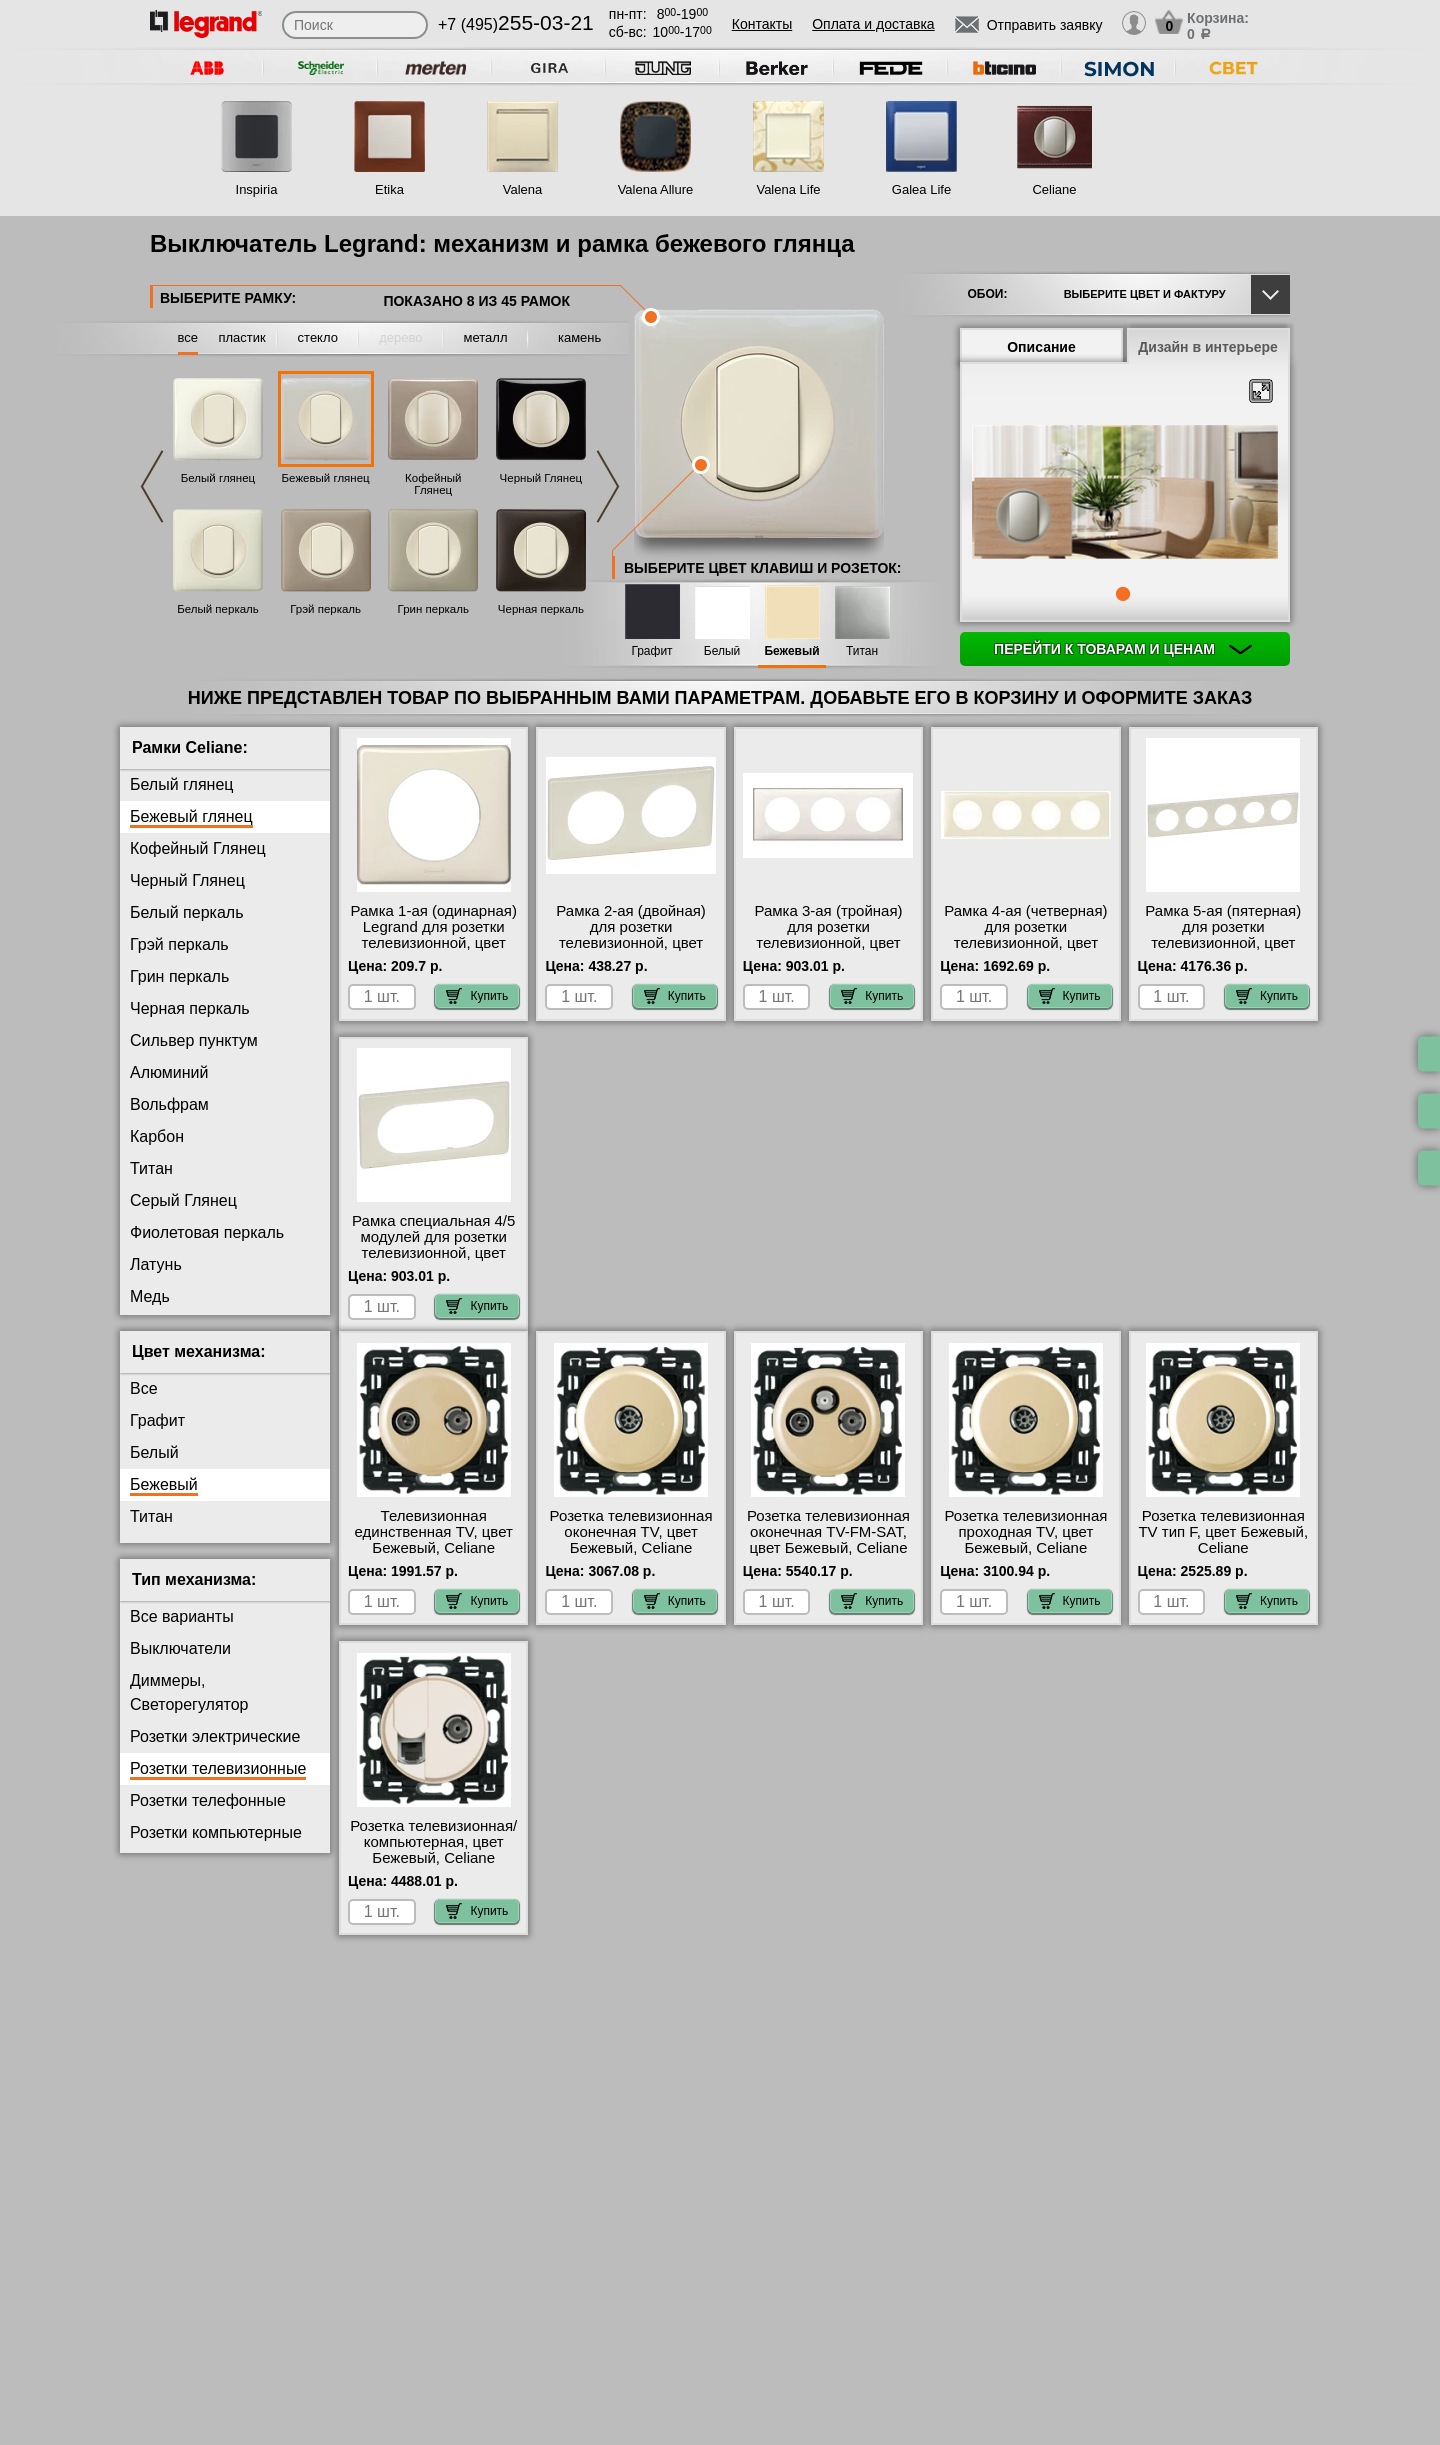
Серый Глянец (183, 1200)
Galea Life (921, 189)
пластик (241, 337)
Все (144, 1404)
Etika (389, 189)
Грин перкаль (433, 609)
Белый (722, 651)
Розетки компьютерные (216, 1848)
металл (486, 337)
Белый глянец (218, 478)
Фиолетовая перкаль (207, 1232)
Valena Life (788, 189)
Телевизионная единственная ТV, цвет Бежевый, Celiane (434, 1547)
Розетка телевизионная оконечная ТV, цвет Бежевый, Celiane (631, 1547)
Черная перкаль (541, 609)
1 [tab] (1123, 594)
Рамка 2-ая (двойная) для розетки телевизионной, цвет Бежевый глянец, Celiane (631, 943)
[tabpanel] (1125, 494)
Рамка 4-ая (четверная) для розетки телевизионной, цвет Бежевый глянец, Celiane (1025, 943)
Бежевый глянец (326, 478)
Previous (152, 486)
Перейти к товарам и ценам (1123, 649)
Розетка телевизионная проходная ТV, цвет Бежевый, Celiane (1025, 1547)
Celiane (1054, 189)
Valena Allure (656, 189)
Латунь (156, 1264)
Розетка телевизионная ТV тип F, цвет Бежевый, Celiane (1223, 1547)
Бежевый (791, 651)
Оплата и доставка (873, 24)
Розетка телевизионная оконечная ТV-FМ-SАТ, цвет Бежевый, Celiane (828, 1547)
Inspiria (257, 189)
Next (608, 486)
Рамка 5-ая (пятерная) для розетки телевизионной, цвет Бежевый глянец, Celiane (1223, 943)
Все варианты (182, 1632)
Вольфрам (169, 1104)
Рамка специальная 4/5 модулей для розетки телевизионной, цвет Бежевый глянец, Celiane (433, 1253)
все (188, 337)
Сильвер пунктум (194, 1040)
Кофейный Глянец (433, 484)
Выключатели (180, 1664)
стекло (318, 337)
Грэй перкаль (325, 609)
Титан (862, 651)
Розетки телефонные (208, 1816)
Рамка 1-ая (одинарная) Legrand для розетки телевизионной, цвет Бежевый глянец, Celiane (434, 943)
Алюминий (169, 1072)
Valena (523, 189)
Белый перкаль (218, 609)
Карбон (157, 1136)
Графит (651, 651)
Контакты (762, 24)
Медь (150, 1296)
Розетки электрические (215, 1752)
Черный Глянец (541, 478)
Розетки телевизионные (218, 1784)
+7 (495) (516, 24)
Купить (477, 996)
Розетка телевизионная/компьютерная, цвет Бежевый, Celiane (433, 1857)
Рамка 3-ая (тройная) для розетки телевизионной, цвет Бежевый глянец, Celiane (828, 943)
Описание (1041, 347)
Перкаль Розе (181, 1328)
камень (579, 337)
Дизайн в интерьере (1208, 347)
